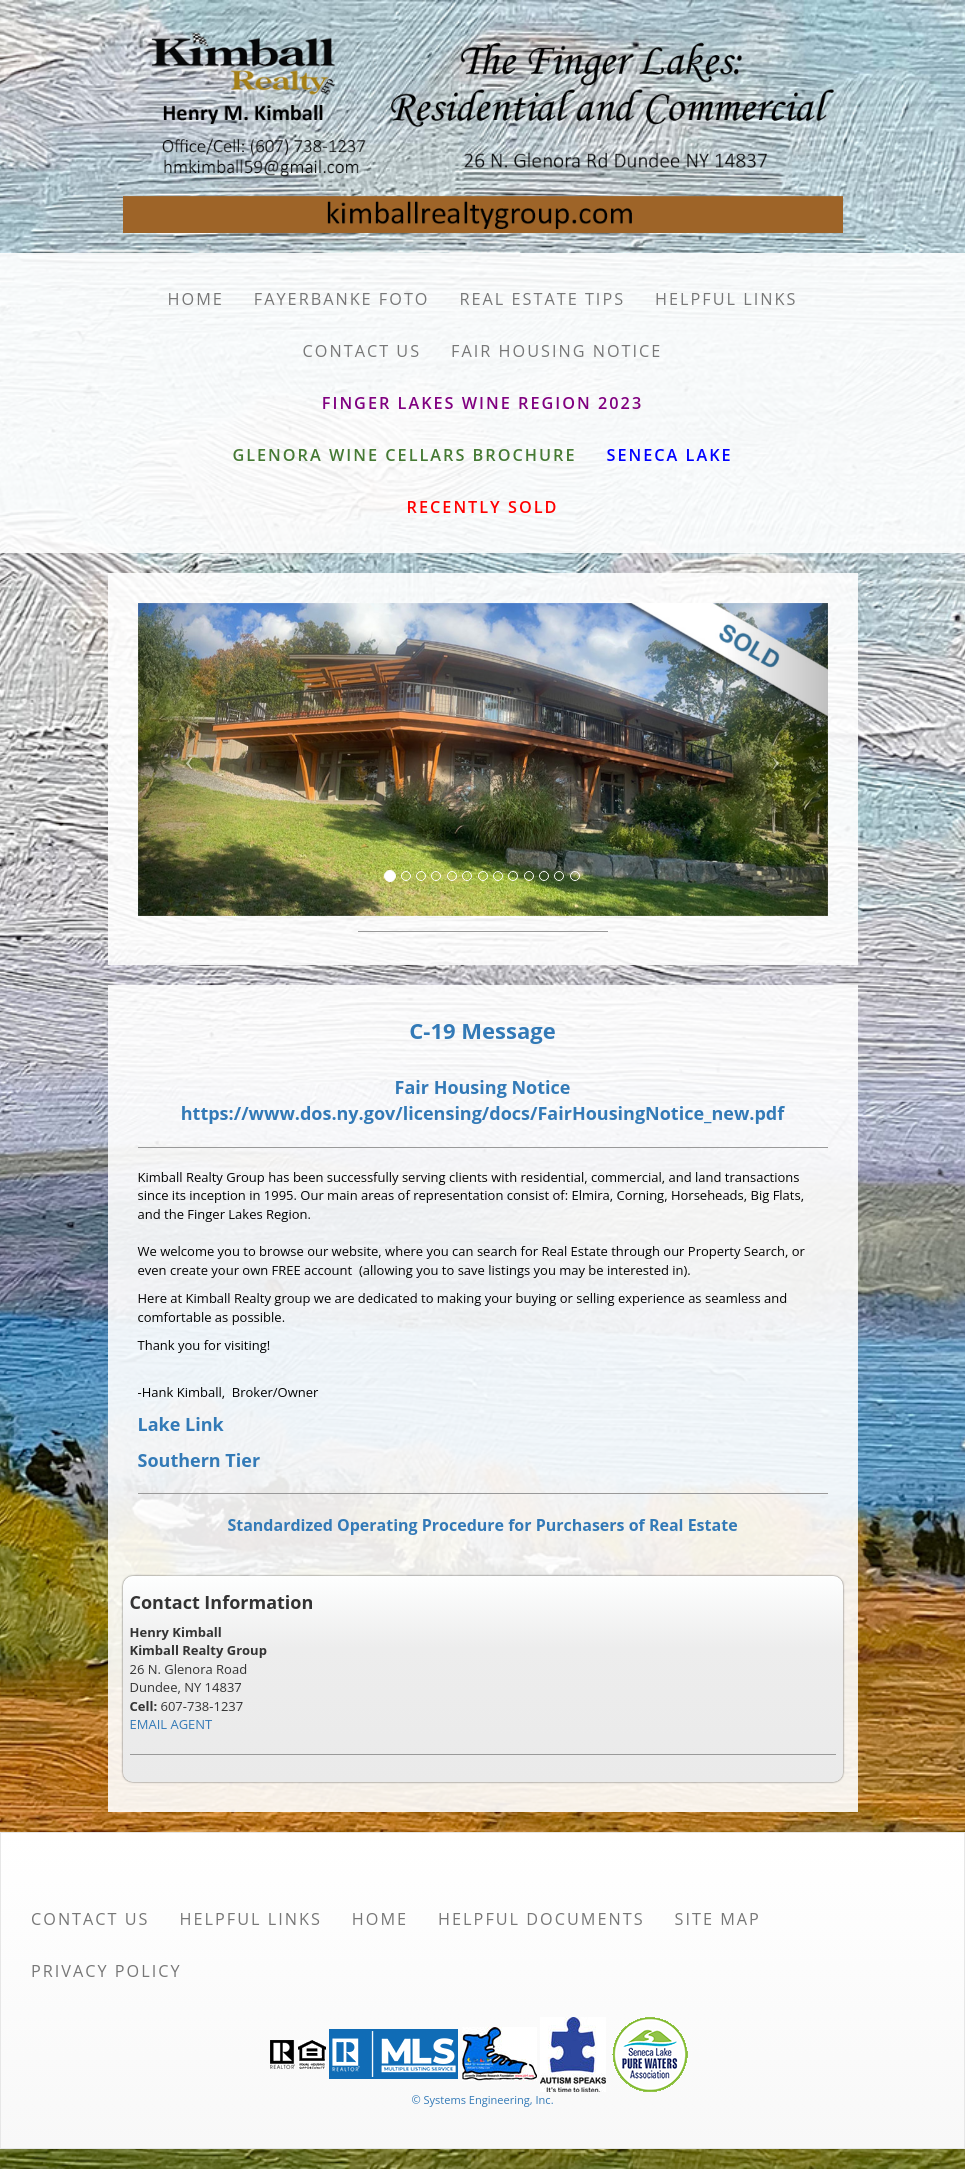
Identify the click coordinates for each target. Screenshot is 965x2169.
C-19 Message (482, 1030)
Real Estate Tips (543, 299)
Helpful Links (726, 299)
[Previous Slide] (190, 760)
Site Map (718, 1919)
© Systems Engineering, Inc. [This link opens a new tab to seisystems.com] (482, 2099)
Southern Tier (199, 1460)
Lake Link (181, 1424)
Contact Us (362, 351)
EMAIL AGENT (171, 1724)
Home (196, 299)
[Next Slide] (776, 760)
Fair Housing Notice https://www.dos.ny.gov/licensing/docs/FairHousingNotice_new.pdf (482, 1100)
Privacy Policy (106, 1971)
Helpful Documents (541, 1919)
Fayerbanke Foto (342, 299)
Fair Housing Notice (556, 351)
